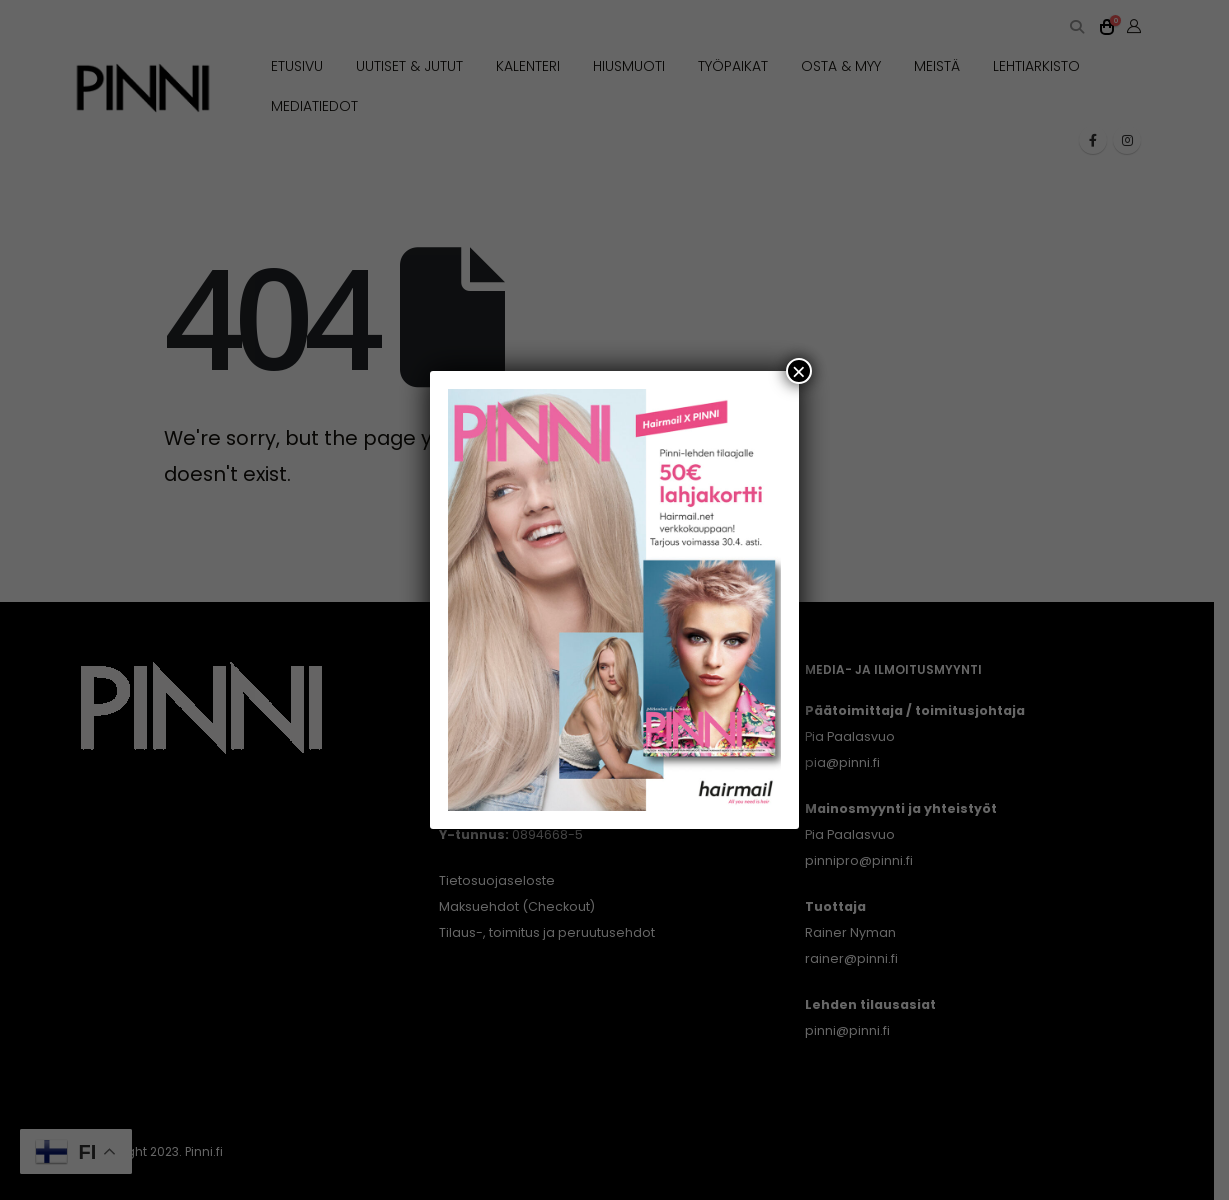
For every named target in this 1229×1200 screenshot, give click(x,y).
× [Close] (799, 371)
